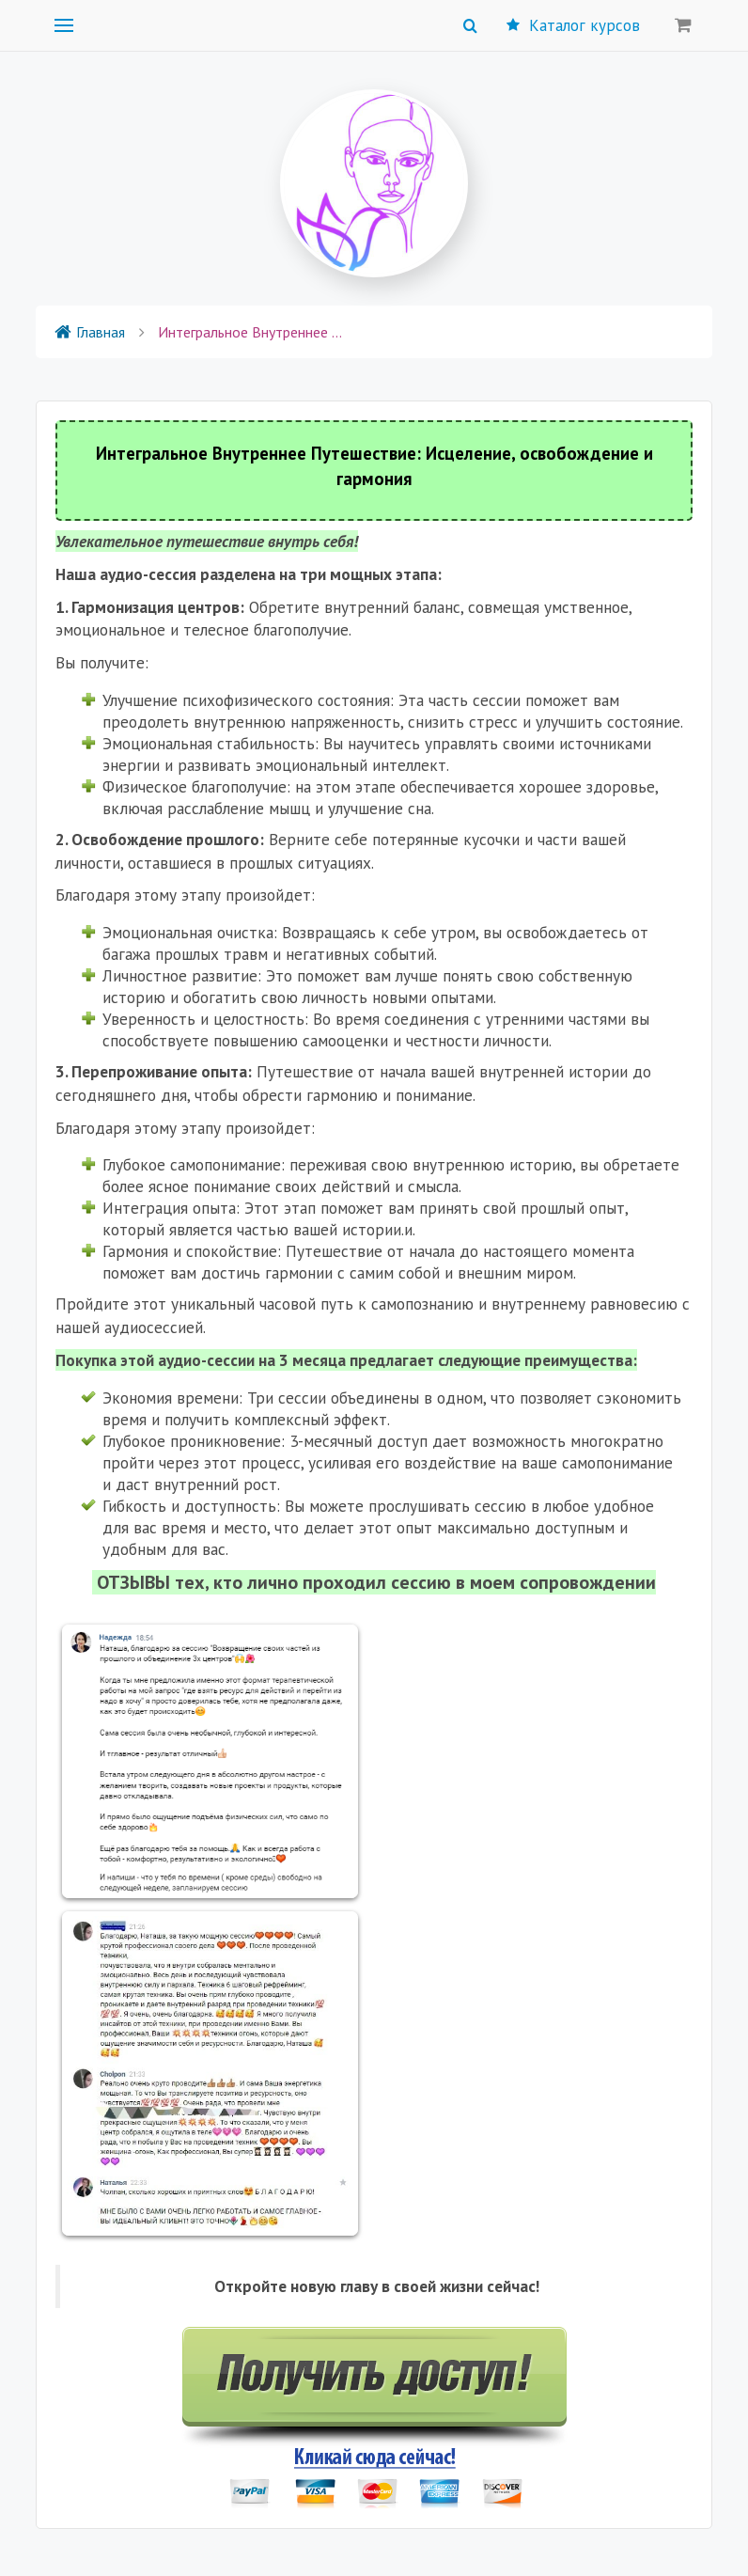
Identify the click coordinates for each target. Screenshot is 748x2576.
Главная (90, 331)
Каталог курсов (573, 25)
